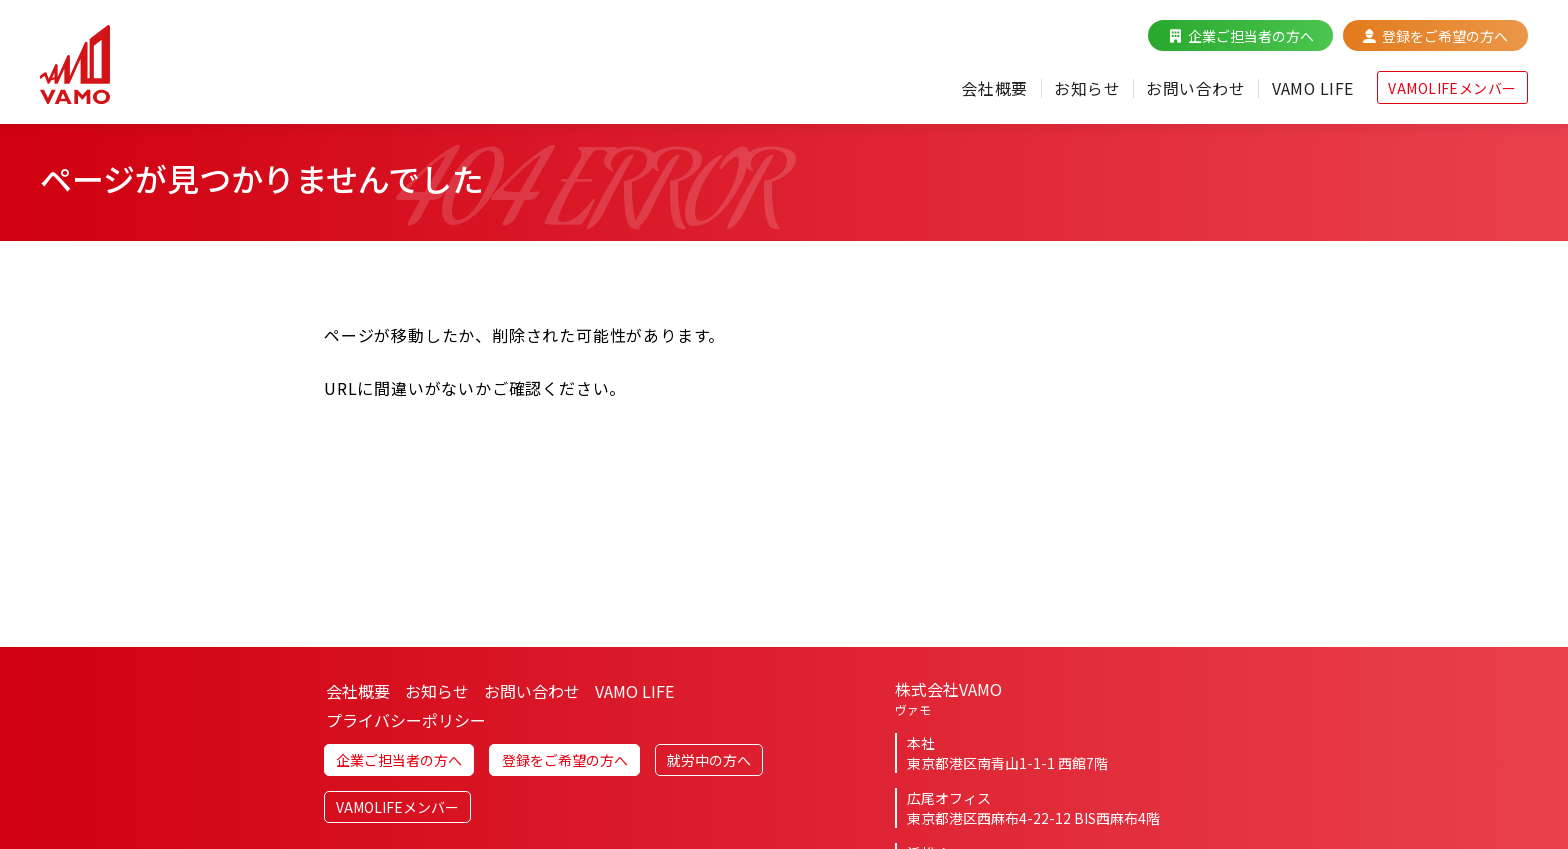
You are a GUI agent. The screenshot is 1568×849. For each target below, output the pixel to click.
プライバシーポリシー (406, 729)
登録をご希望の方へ (1445, 36)
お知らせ (1086, 88)
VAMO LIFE (1311, 88)
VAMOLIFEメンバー (1452, 88)
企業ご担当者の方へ (1251, 36)
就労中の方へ (709, 770)
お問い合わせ (1194, 88)
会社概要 (994, 88)
